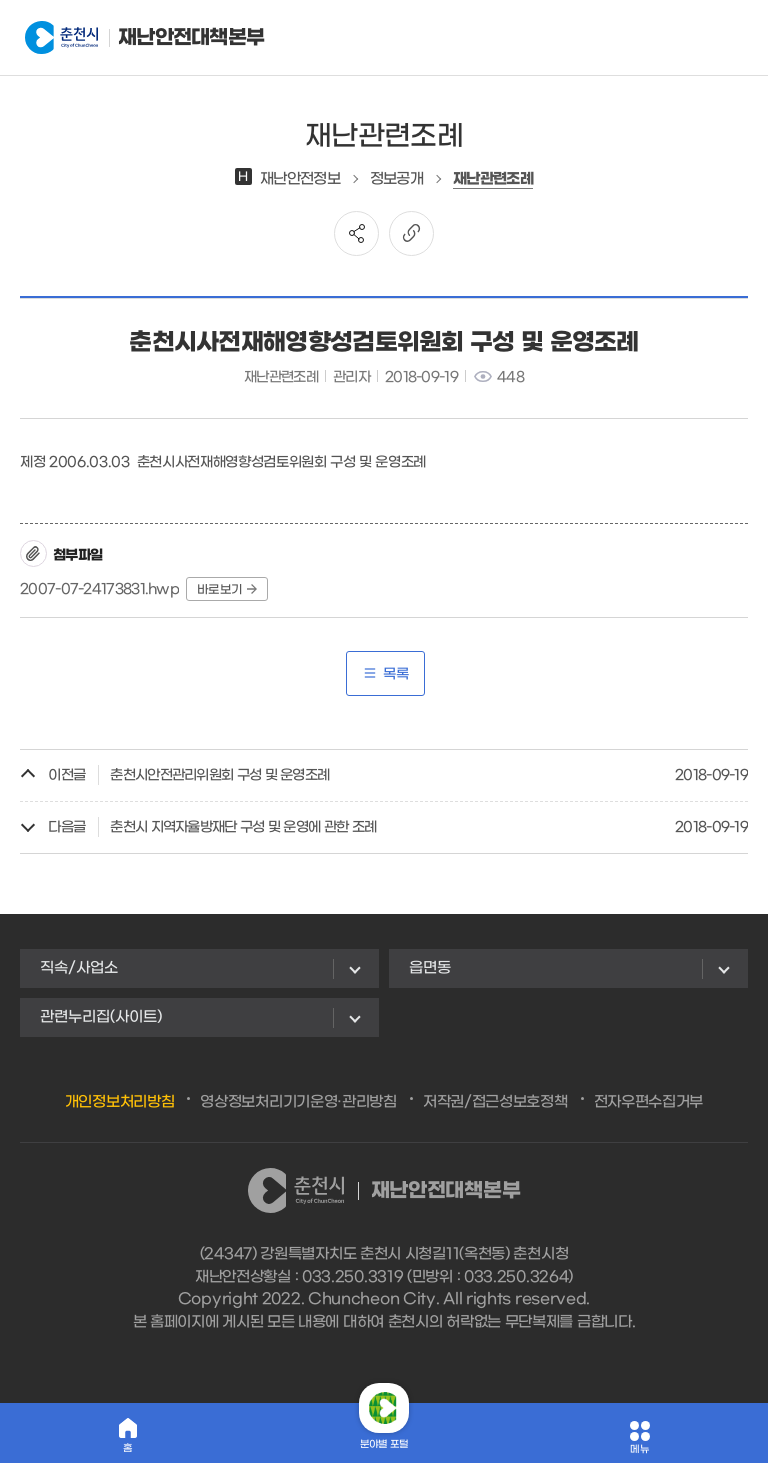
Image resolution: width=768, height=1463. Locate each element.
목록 (385, 674)
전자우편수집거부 (649, 1102)
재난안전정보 (287, 179)
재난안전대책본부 (123, 38)
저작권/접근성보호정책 (495, 1102)
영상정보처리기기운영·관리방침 (298, 1102)
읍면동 (430, 968)
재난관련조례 (493, 179)
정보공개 (396, 179)
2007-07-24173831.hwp (99, 589)
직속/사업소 (79, 968)
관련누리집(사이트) (101, 1017)
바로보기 (227, 590)
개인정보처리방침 (120, 1102)
